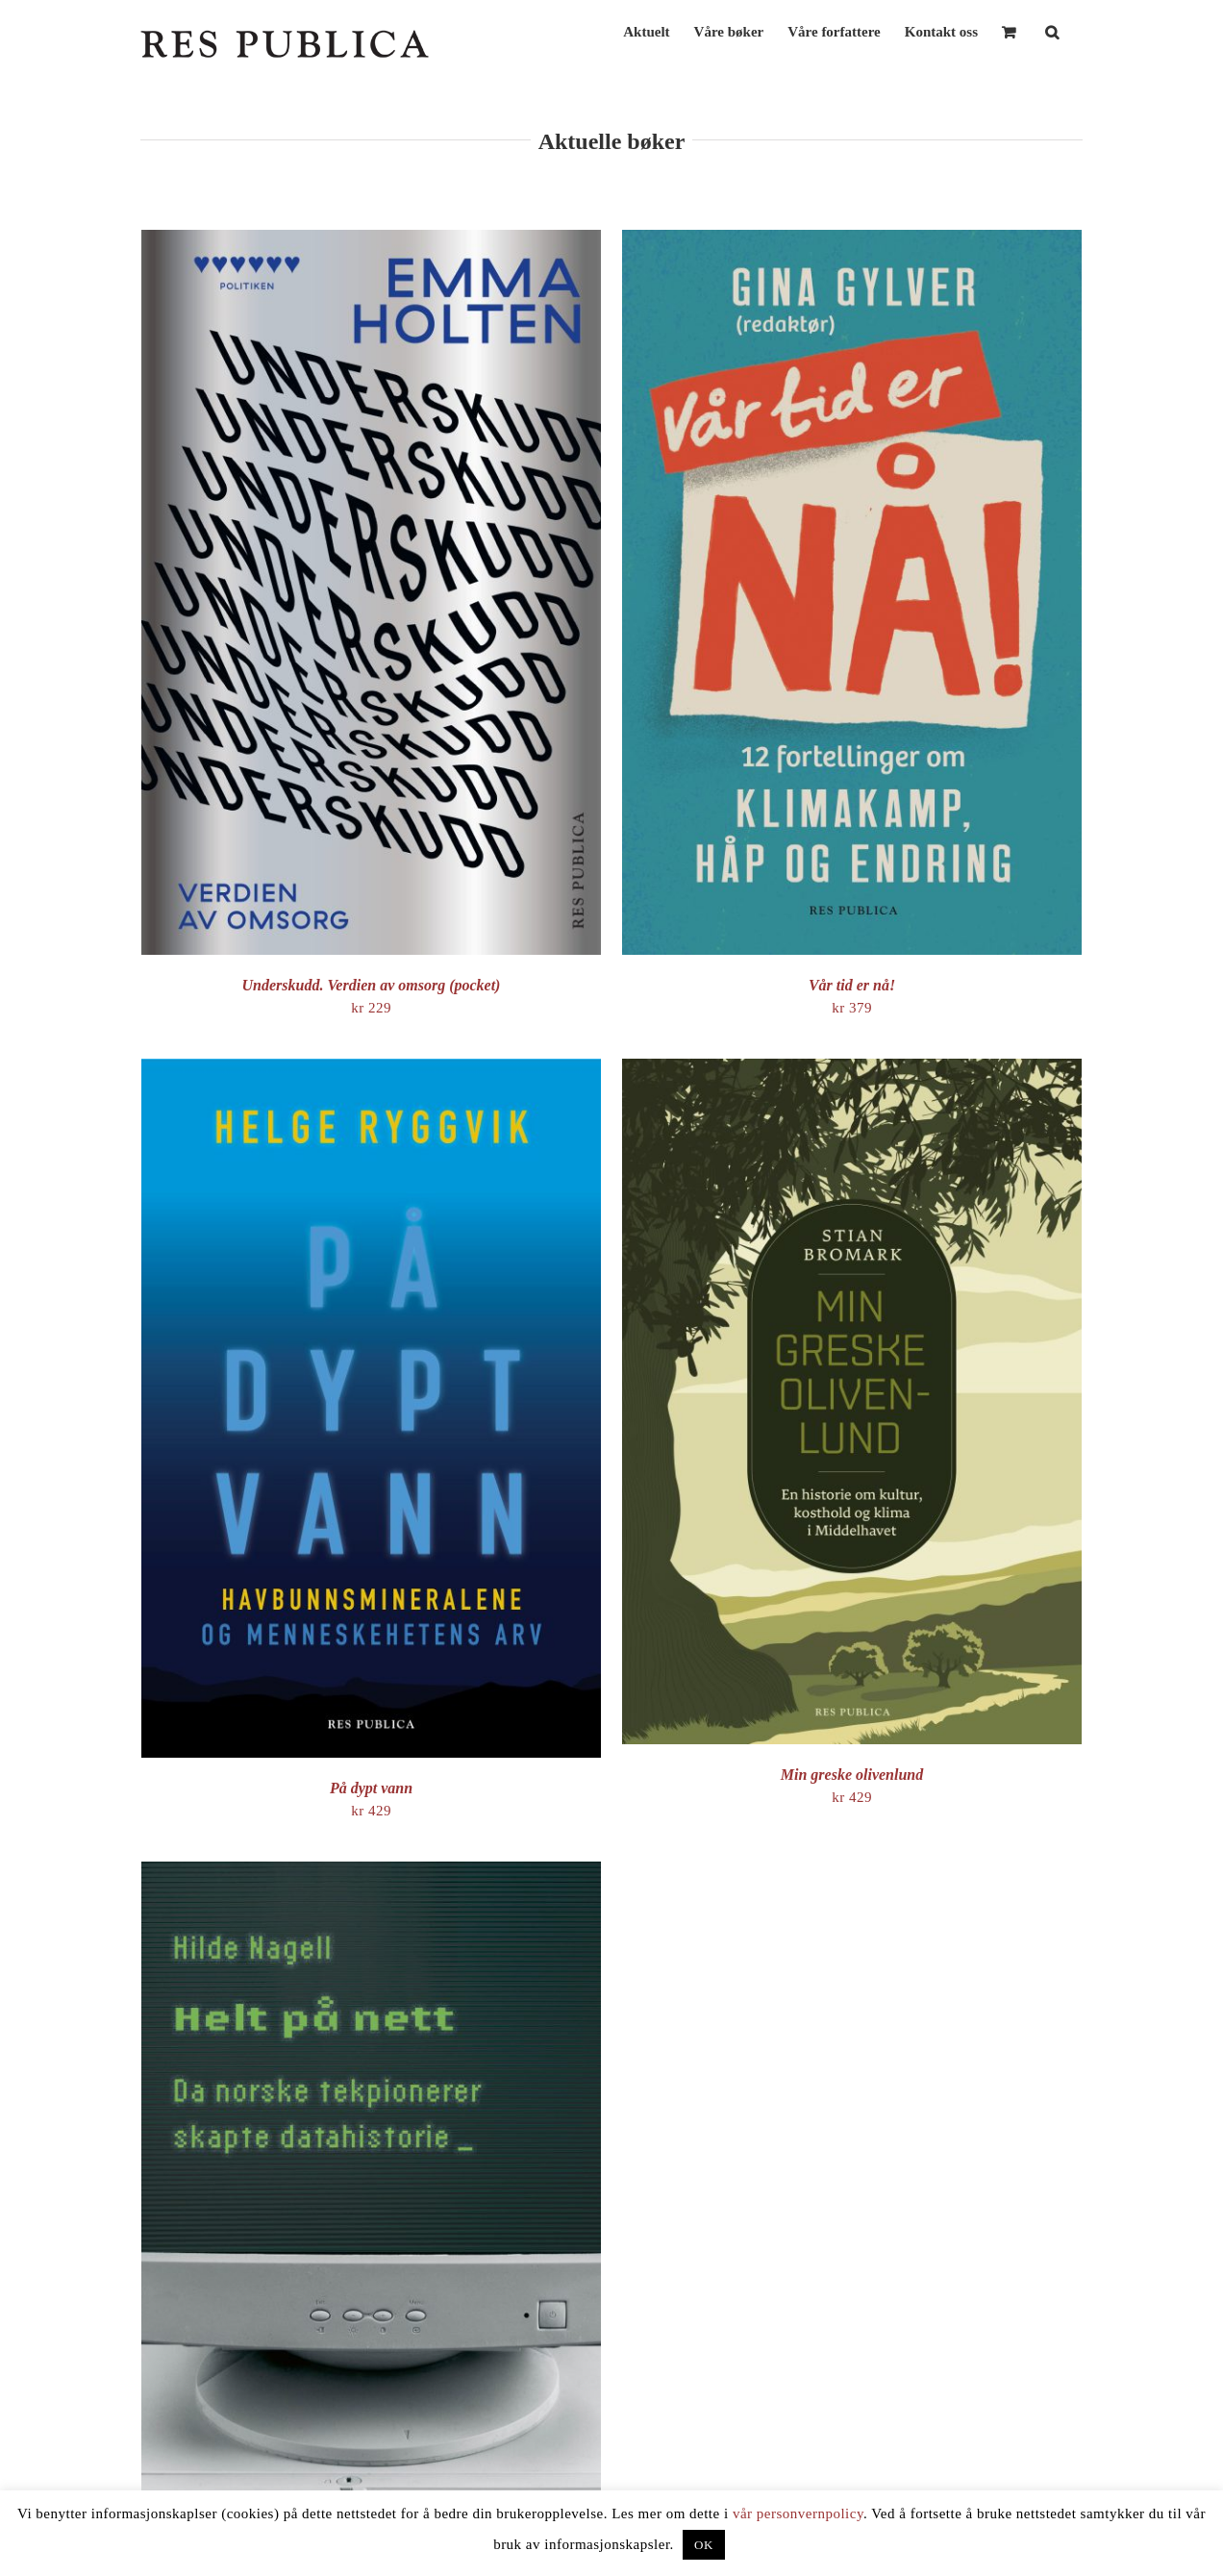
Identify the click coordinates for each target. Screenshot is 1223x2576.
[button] (1052, 30)
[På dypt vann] (371, 1069)
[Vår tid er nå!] (852, 240)
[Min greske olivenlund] (852, 1069)
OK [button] (703, 2545)
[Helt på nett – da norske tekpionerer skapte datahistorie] (371, 1872)
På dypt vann (371, 1788)
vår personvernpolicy (798, 2513)
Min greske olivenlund (852, 1774)
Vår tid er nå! (852, 985)
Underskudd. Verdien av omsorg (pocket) (371, 985)
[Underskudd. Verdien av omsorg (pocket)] (371, 240)
